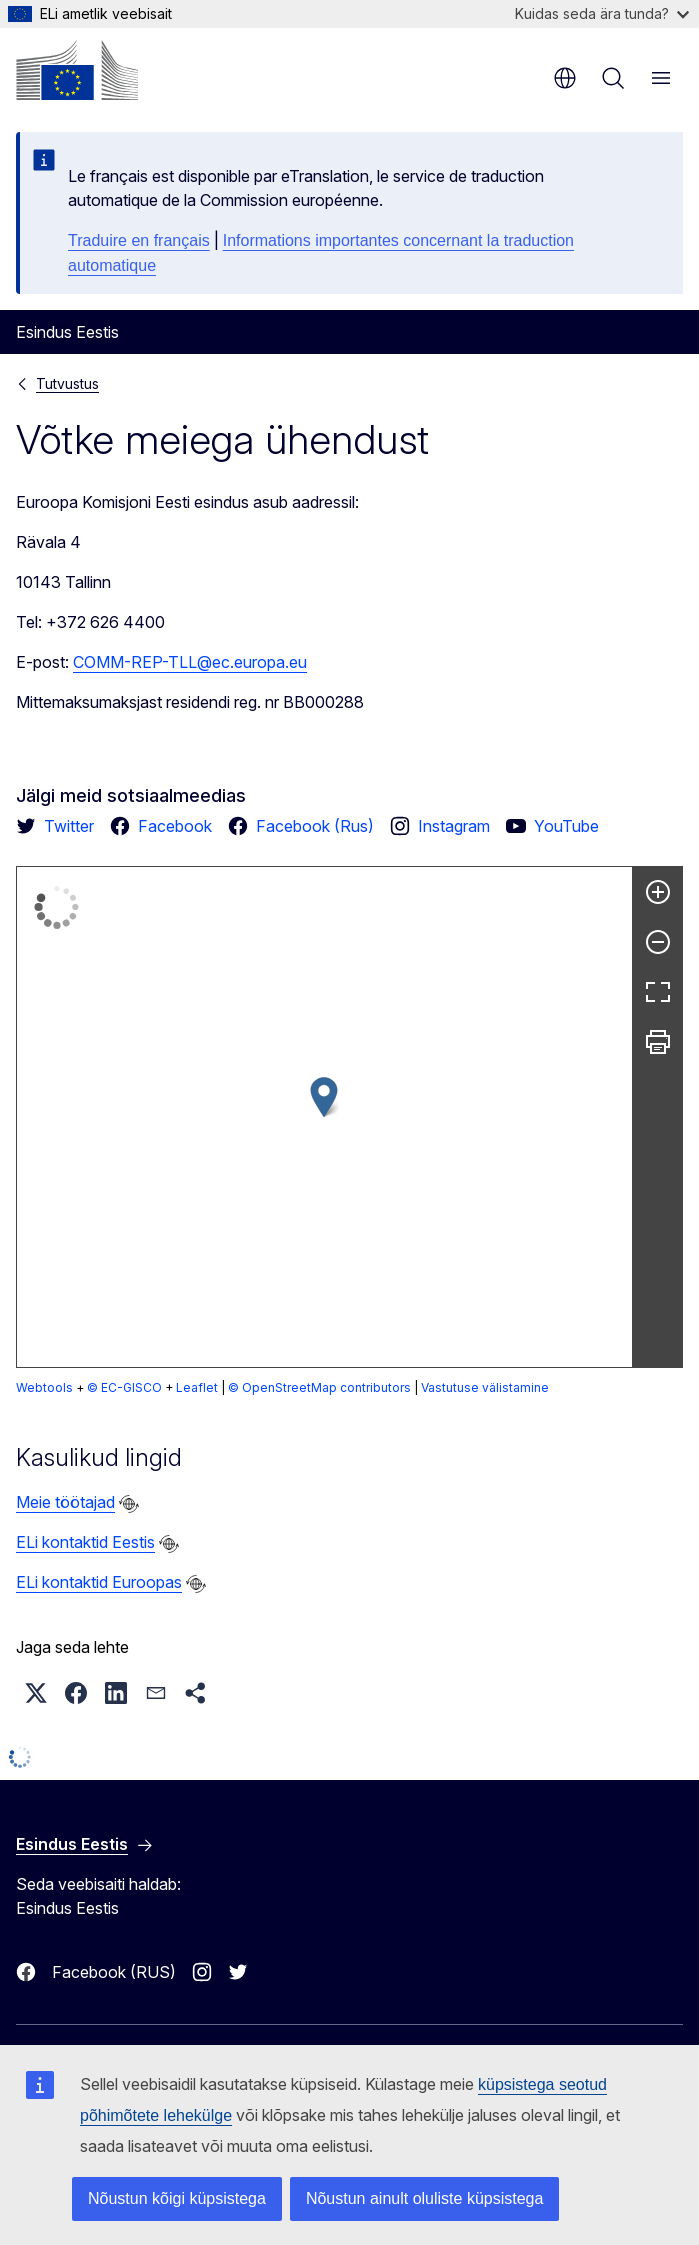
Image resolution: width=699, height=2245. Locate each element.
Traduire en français (139, 240)
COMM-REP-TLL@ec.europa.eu (190, 662)
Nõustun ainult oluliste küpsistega (424, 2198)
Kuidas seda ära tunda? (602, 13)
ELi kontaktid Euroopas (99, 1582)
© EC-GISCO (124, 1387)
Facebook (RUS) (114, 1972)
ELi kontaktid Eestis (85, 1542)
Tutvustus (67, 383)
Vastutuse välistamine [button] (247, 1387)
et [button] (565, 78)
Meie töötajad (65, 1502)
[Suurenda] (658, 892)
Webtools (44, 1387)
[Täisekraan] (658, 992)
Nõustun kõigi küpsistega (177, 2198)
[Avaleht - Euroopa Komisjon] (77, 70)
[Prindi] (658, 1042)
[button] (324, 1097)
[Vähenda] (658, 942)
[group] (324, 1117)
